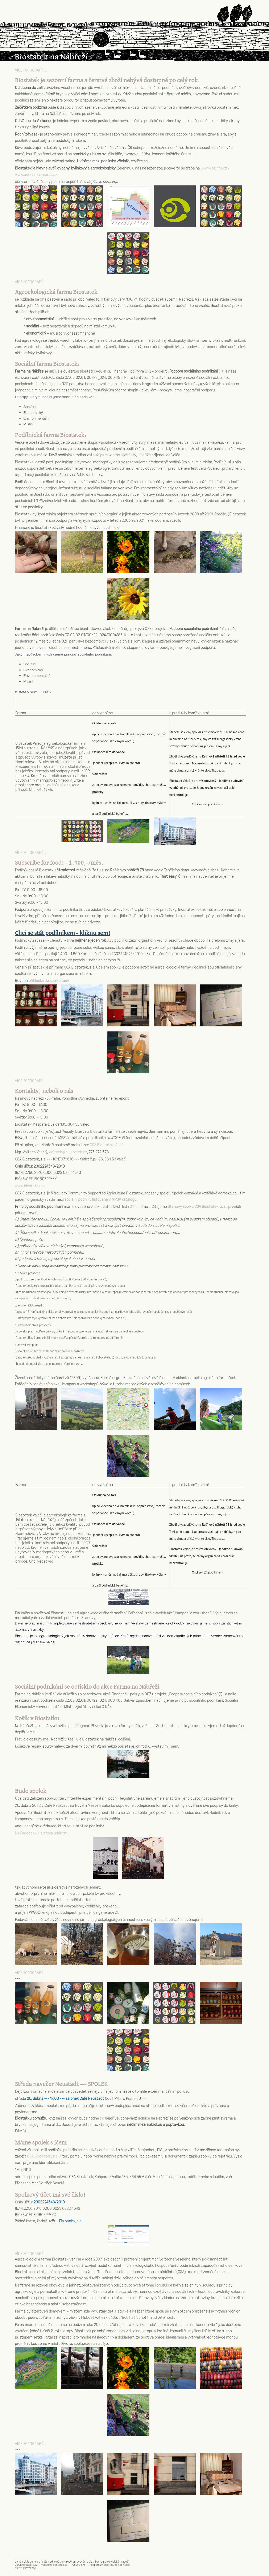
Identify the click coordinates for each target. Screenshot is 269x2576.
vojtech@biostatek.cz (68, 1152)
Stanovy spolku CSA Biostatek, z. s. (197, 1206)
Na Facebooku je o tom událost (41, 1833)
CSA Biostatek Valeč (107, 1144)
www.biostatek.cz (30, 1186)
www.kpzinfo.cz (214, 168)
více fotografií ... (31, 70)
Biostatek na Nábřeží (51, 57)
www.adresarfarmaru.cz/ (36, 174)
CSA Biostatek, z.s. (43, 2156)
